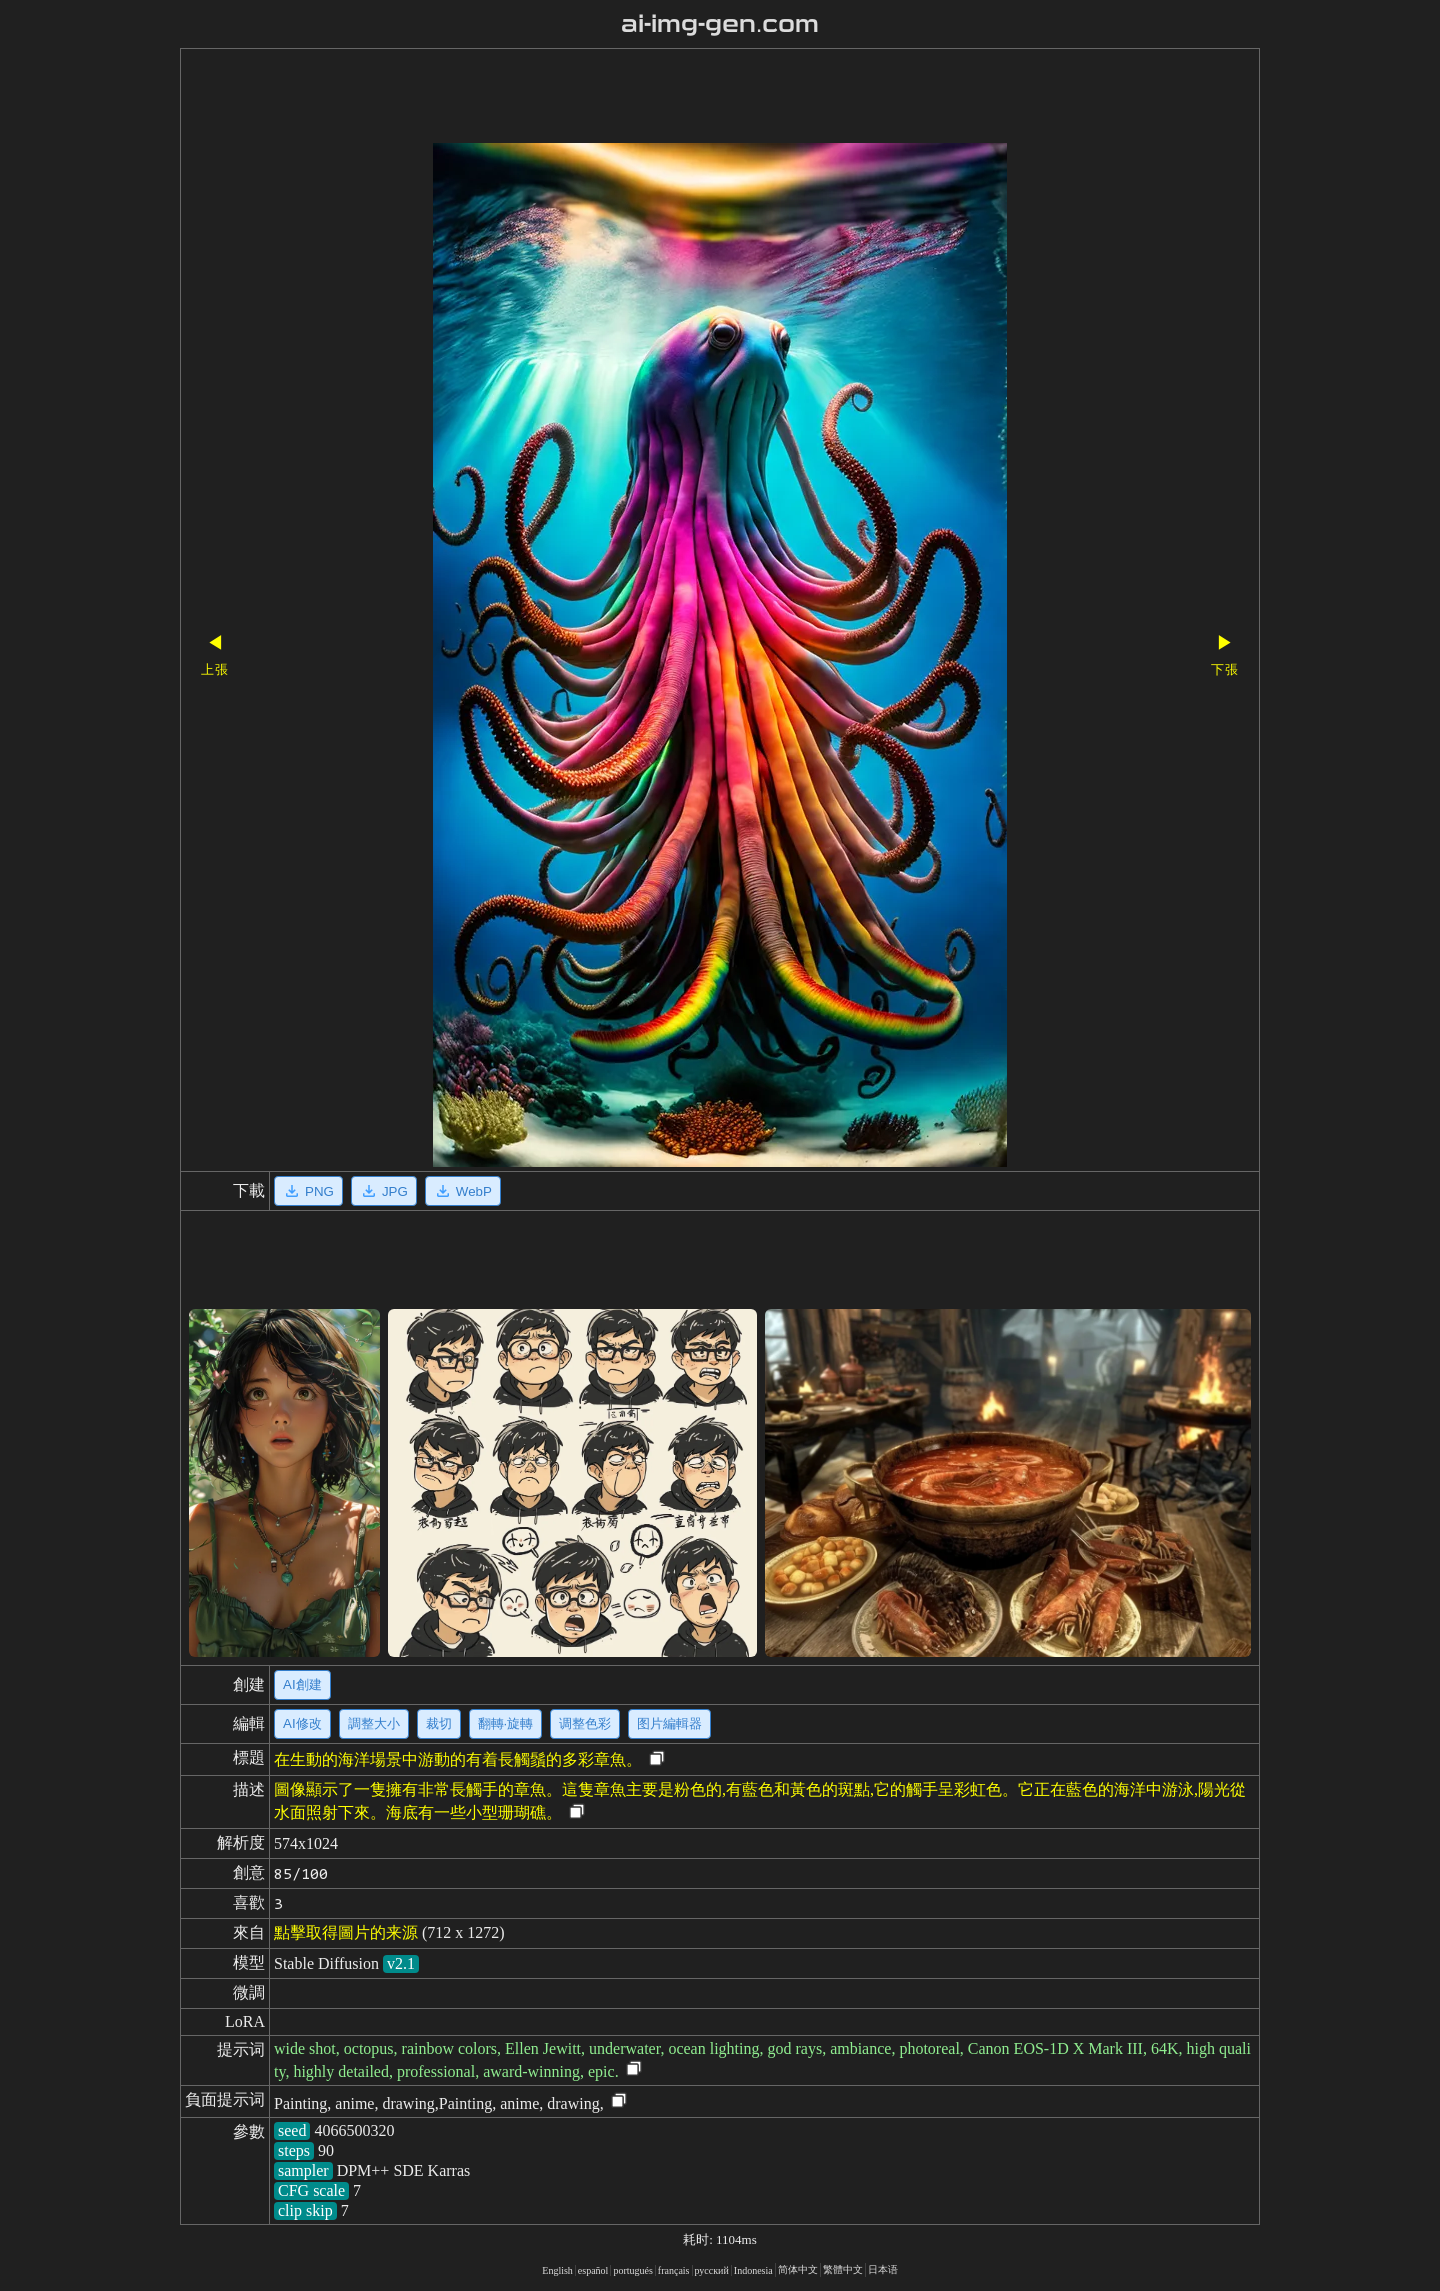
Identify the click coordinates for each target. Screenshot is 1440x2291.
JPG (384, 1191)
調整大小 (374, 1723)
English (557, 2270)
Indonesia (753, 2270)
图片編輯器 (669, 1723)
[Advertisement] (685, 98)
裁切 (439, 1723)
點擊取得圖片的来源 (346, 1932)
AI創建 (302, 1684)
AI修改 (302, 1723)
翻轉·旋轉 (506, 1723)
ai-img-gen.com (720, 24)
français (674, 2270)
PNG (308, 1191)
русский (712, 2270)
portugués (632, 2270)
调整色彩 (585, 1723)
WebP (463, 1191)
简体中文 (798, 2269)
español (593, 2270)
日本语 (883, 2269)
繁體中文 (843, 2269)
